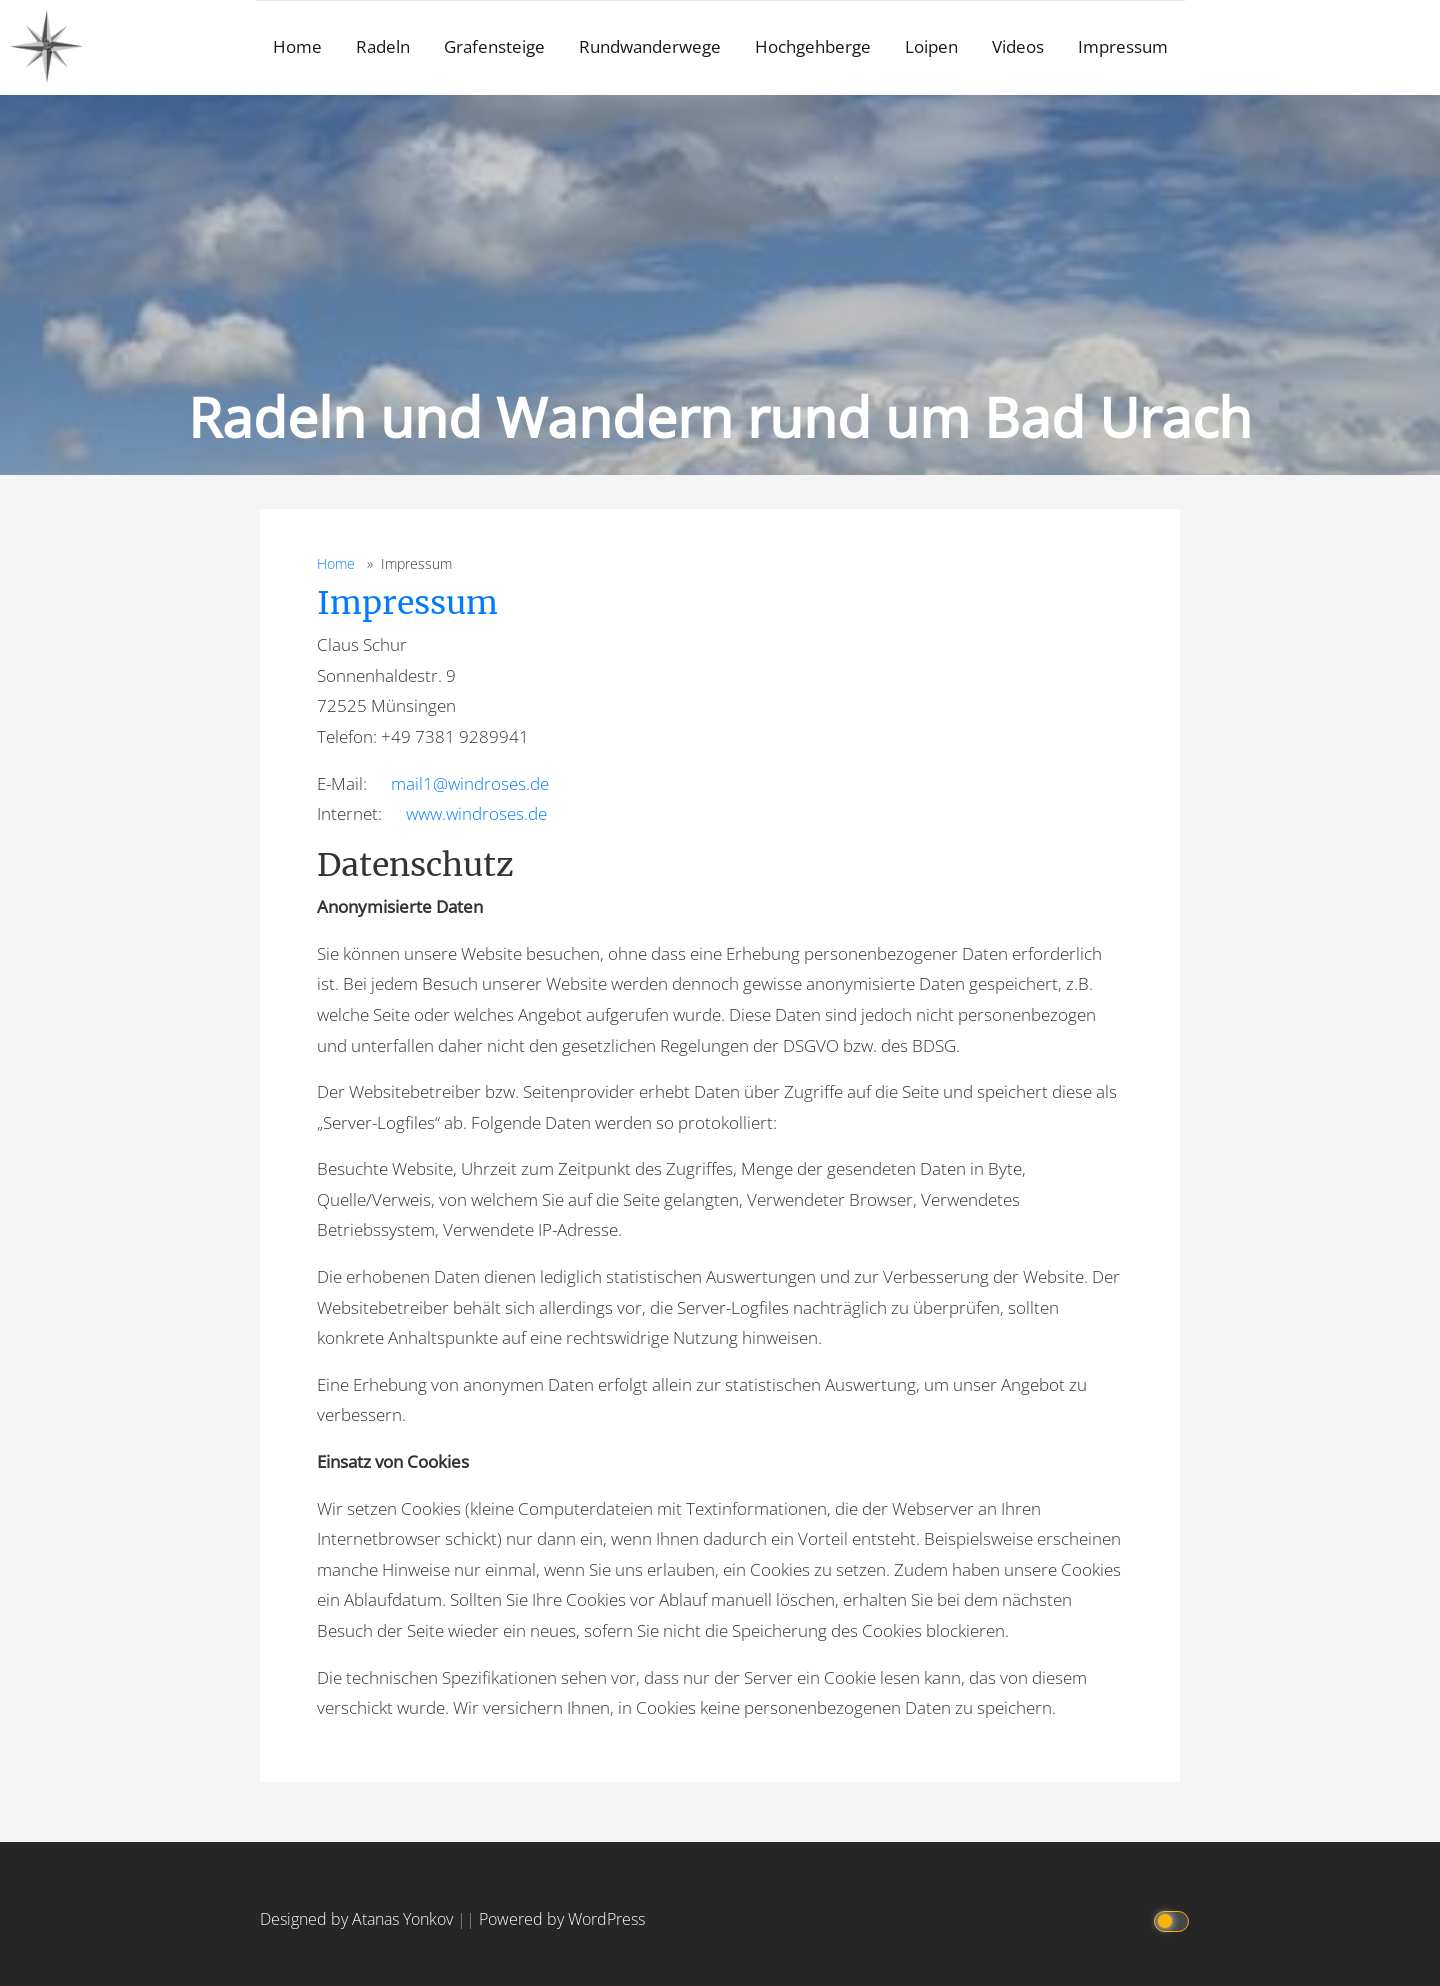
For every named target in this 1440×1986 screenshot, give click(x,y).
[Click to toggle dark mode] (1172, 1919)
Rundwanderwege (650, 46)
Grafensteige (494, 46)
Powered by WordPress (562, 1919)
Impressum (1123, 46)
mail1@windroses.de (470, 783)
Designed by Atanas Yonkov (358, 1919)
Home (297, 46)
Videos (1018, 46)
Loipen (931, 46)
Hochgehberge (813, 46)
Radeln (383, 46)
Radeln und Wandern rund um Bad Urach (720, 416)
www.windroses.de (476, 813)
